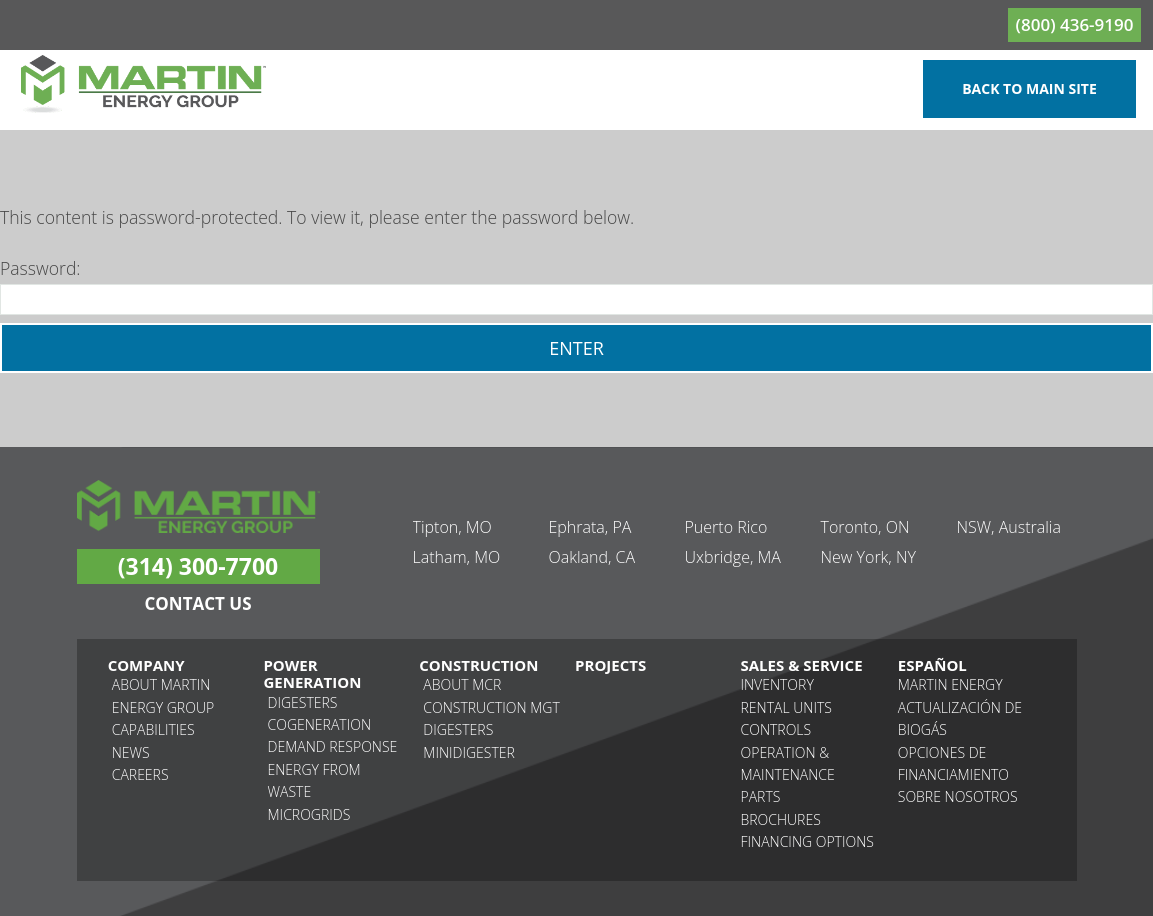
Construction (478, 665)
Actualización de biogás (960, 718)
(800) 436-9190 (1075, 24)
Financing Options (807, 841)
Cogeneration (319, 724)
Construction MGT (491, 707)
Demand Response (333, 746)
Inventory (777, 684)
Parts (761, 796)
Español (932, 665)
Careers (140, 774)
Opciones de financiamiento (953, 763)
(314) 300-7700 (198, 566)
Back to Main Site (1029, 88)
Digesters (303, 702)
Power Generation (312, 674)
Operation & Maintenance (788, 763)
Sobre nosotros (958, 796)
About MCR (462, 684)
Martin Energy (950, 684)
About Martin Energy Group (163, 695)
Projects (610, 665)
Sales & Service (802, 665)
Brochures (781, 819)
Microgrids (309, 814)
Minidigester (469, 752)
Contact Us (197, 603)
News (131, 752)
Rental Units (786, 707)
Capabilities (153, 729)
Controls (776, 729)
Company (146, 665)
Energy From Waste (314, 780)
